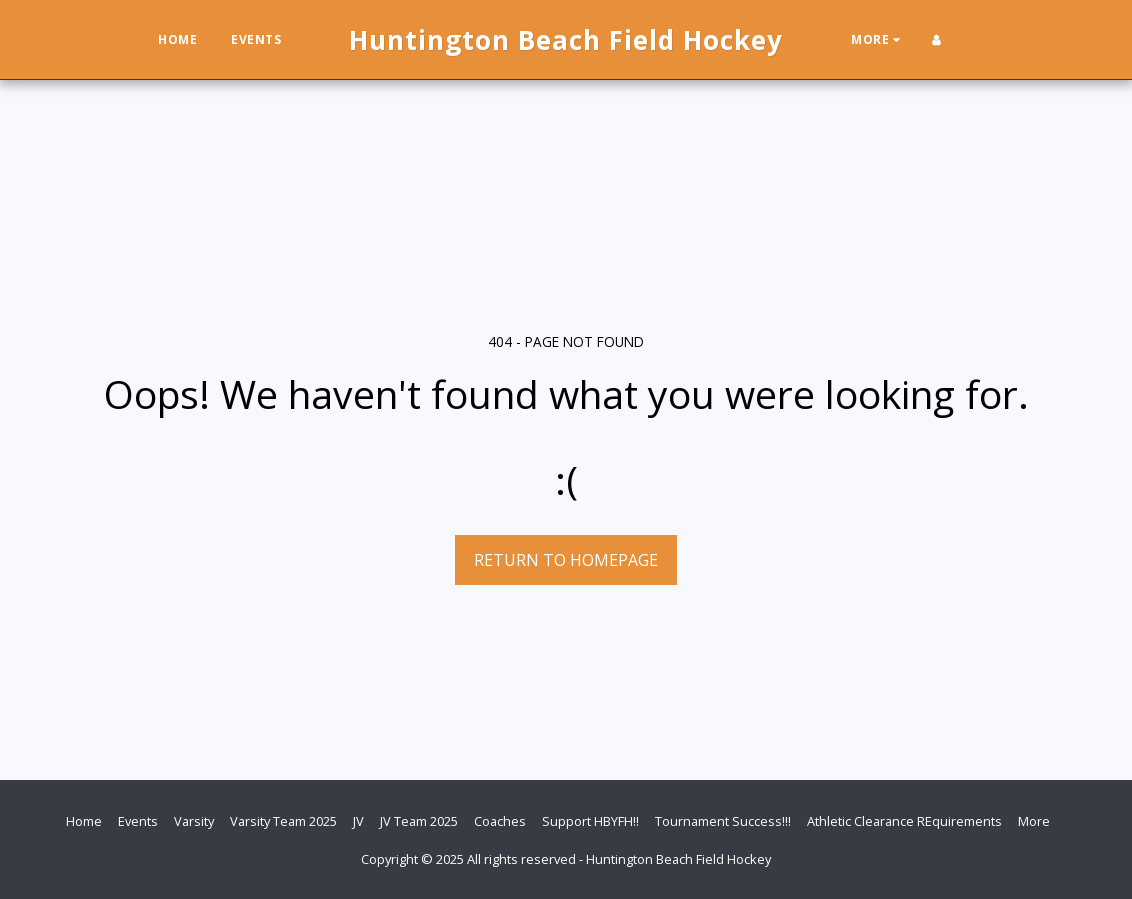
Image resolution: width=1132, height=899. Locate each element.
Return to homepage (566, 560)
